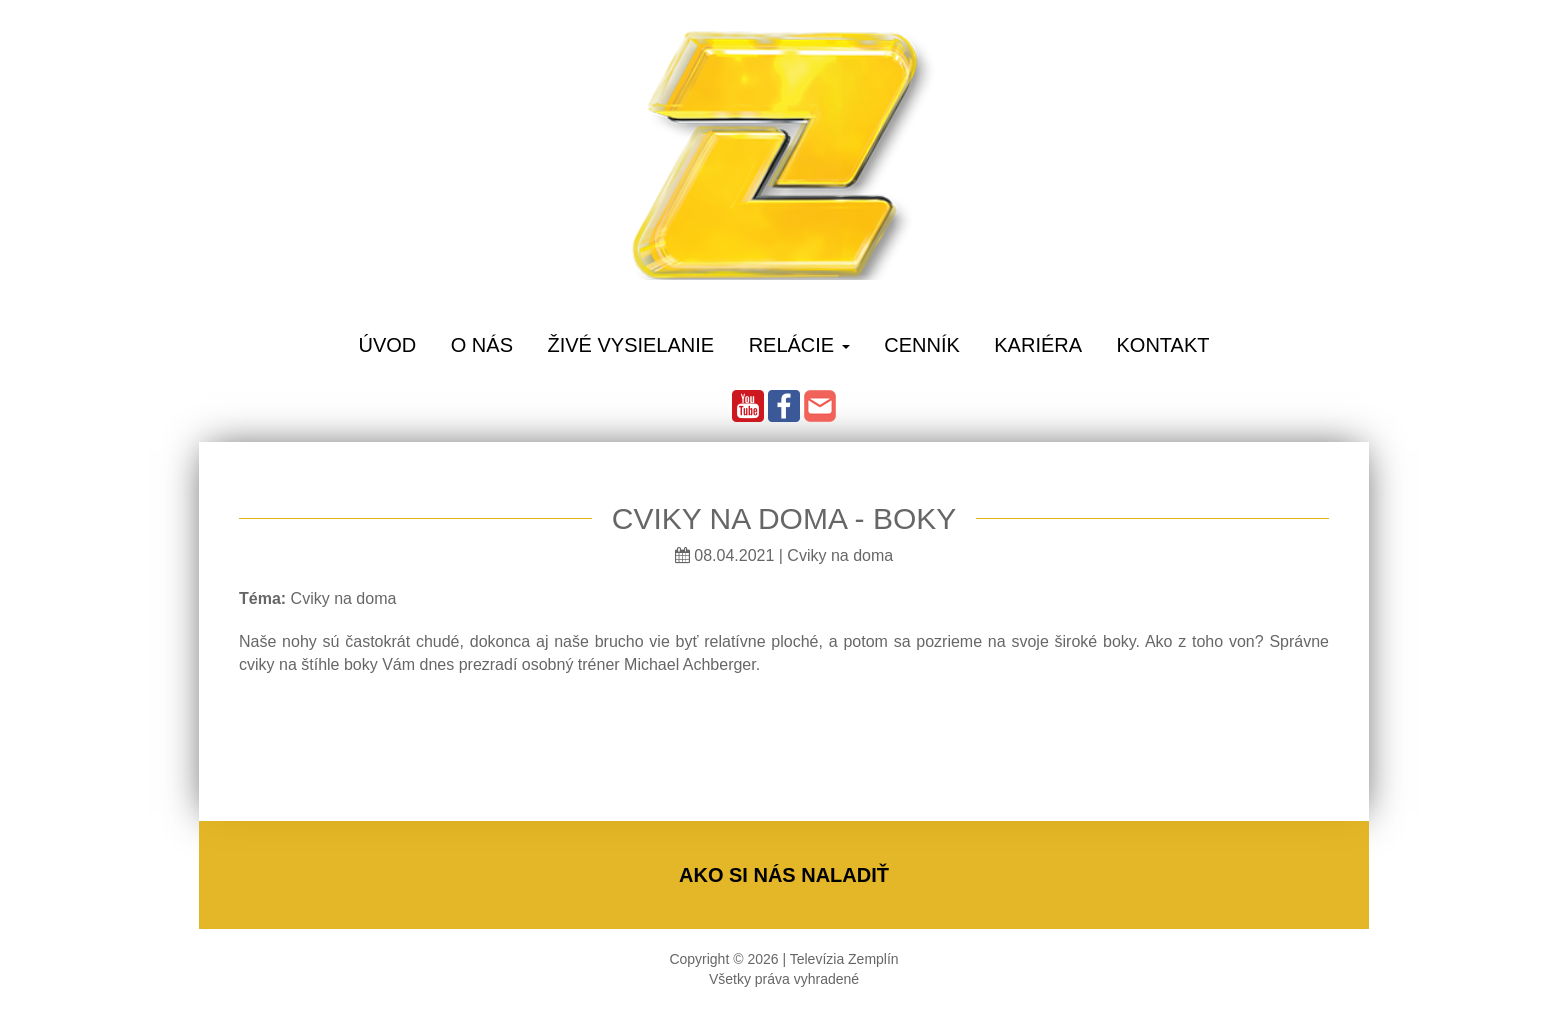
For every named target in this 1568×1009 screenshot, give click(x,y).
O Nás (482, 345)
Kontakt (1163, 345)
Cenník (922, 345)
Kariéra (1038, 345)
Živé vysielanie (630, 345)
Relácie (799, 345)
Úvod (387, 345)
